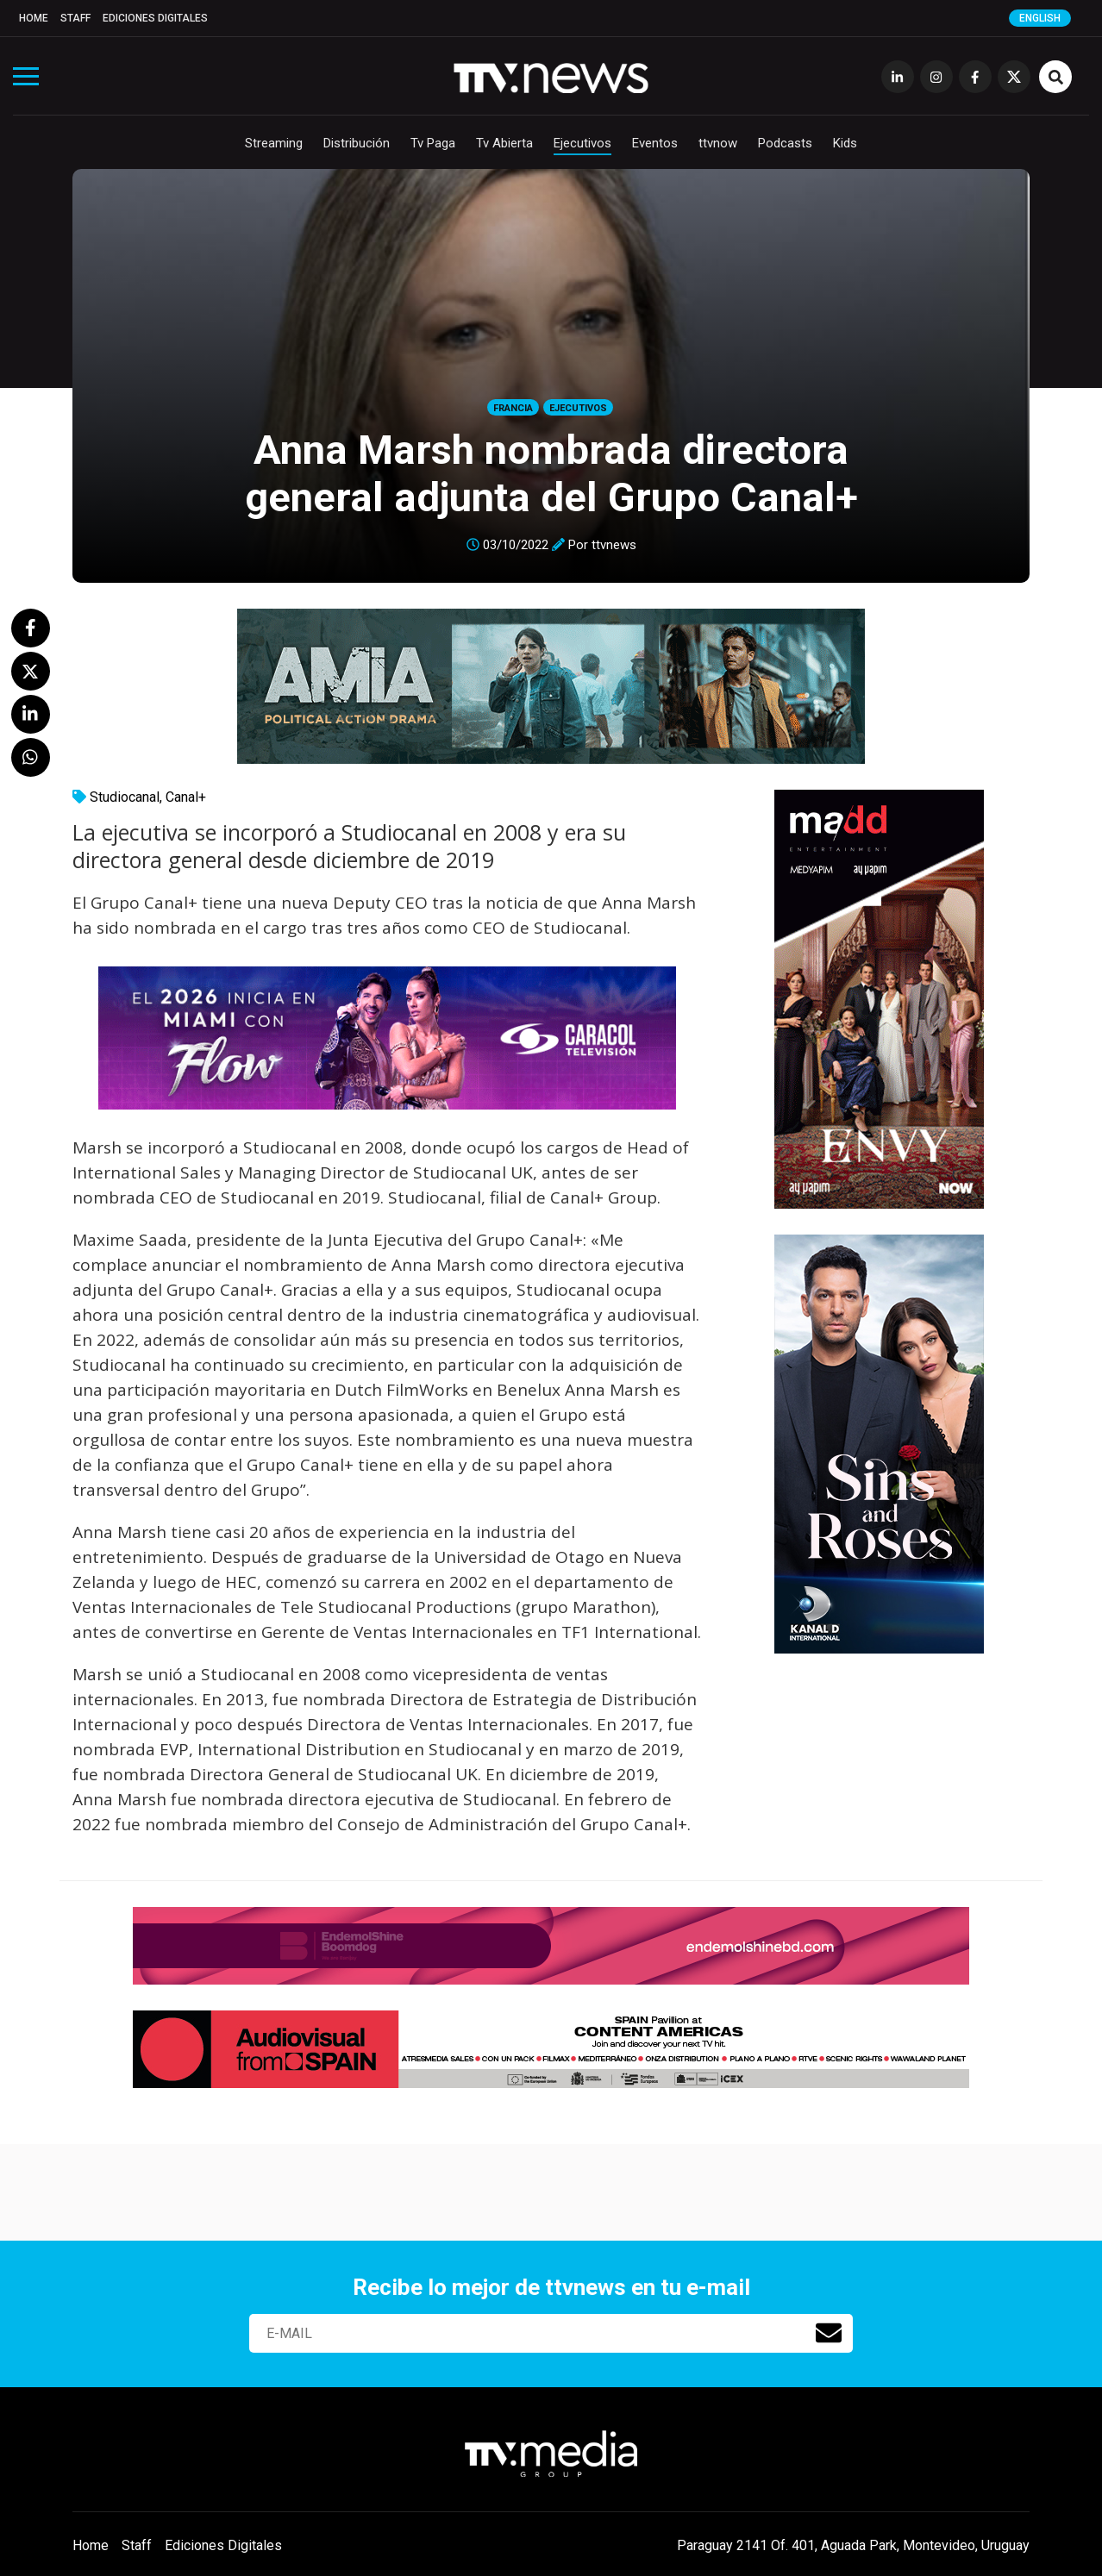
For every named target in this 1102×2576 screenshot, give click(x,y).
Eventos (655, 143)
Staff (75, 18)
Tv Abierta (504, 143)
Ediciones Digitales (155, 18)
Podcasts (785, 143)
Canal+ (186, 797)
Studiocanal (125, 797)
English (1040, 18)
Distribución (356, 143)
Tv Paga (432, 143)
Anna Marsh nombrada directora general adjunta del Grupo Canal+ (551, 473)
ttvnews (614, 545)
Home (33, 18)
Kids (845, 143)
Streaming (274, 143)
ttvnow (717, 143)
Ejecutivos (582, 143)
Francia (513, 408)
